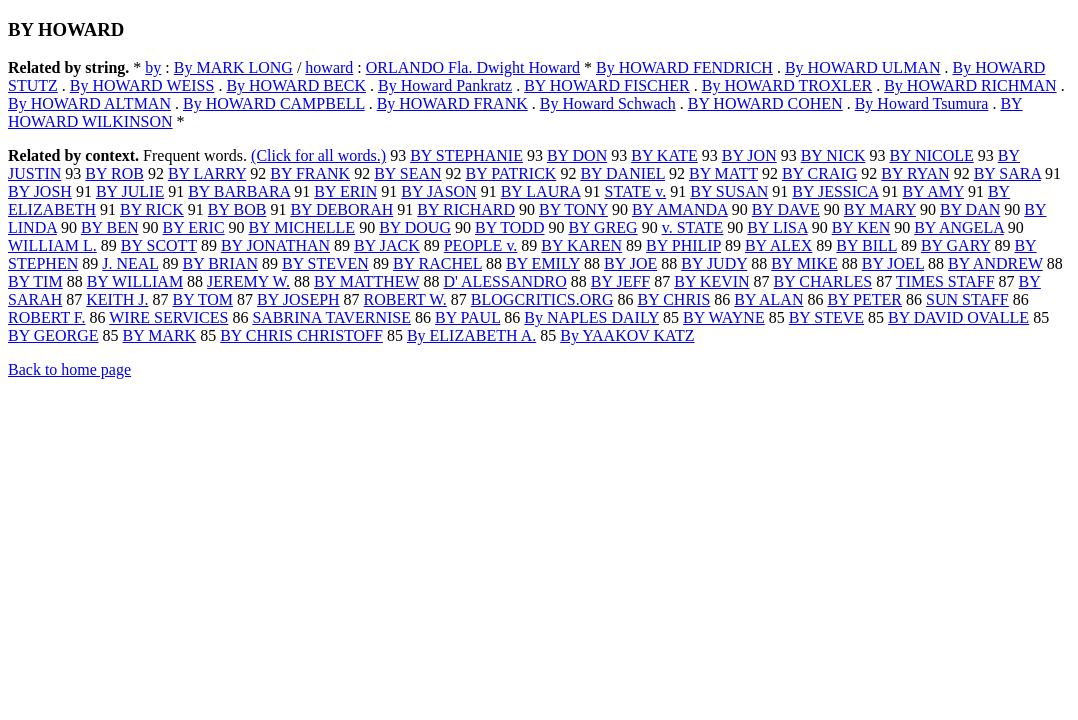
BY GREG (602, 227)
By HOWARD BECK (296, 85)
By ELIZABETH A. (471, 335)
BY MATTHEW (366, 281)
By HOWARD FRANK (452, 103)
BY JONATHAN (275, 245)
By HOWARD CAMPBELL (274, 103)
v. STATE (693, 227)
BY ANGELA (959, 227)
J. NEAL (130, 263)
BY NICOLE (931, 155)
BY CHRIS (674, 299)
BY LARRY (207, 173)
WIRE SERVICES (168, 317)
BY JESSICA (835, 191)
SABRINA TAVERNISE (331, 317)
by (153, 67)
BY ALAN (768, 299)
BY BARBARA (239, 191)
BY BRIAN (220, 263)
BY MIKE (804, 263)
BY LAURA (541, 191)
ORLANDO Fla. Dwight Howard (473, 67)
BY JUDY (714, 263)
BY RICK (152, 209)
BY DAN (970, 209)
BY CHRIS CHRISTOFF (301, 335)
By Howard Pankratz (445, 85)
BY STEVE (826, 317)
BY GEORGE (53, 335)
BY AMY (933, 191)
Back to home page (69, 369)
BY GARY (956, 245)
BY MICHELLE (302, 227)
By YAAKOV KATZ (627, 335)
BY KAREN (581, 245)
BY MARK (160, 335)
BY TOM (202, 299)
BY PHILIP (683, 245)
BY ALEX (778, 245)
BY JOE (630, 263)
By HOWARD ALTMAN (89, 103)
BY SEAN (407, 173)
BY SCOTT (159, 245)
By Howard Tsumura (922, 103)
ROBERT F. (46, 317)
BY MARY (880, 209)
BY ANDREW (995, 263)
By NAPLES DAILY (591, 317)
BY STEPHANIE (466, 155)
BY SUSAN (729, 191)
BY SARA (1007, 173)
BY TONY (573, 209)
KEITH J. (117, 299)
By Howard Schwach (608, 103)
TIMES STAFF (945, 281)
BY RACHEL (437, 263)
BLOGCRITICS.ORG (542, 299)
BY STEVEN (325, 263)
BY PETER (864, 299)
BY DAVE (786, 209)
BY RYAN (915, 173)
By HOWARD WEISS (142, 85)
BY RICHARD (466, 209)
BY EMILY (543, 263)
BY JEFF (620, 281)
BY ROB (114, 173)
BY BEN (110, 227)
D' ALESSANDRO (504, 281)
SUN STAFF (967, 299)
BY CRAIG (819, 173)
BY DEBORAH (341, 209)
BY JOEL (893, 263)
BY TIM (35, 281)
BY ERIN (345, 191)
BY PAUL (467, 317)
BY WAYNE (724, 317)
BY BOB (237, 209)
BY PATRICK (511, 173)
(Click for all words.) (318, 155)
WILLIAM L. (52, 245)
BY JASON (438, 191)
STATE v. (636, 191)
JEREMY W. (248, 281)
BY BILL (866, 245)
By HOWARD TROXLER (787, 85)
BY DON (577, 155)
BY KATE (664, 155)
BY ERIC (194, 227)
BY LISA (777, 227)
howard (329, 67)
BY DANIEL (622, 173)
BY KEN (861, 227)
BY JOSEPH (298, 299)
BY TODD (510, 227)
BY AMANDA (680, 209)
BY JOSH (40, 191)
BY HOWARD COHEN (765, 103)
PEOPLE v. (481, 245)
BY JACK (387, 245)
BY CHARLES (823, 281)
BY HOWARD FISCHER (607, 85)
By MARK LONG (233, 67)
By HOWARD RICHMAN (970, 85)
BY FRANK (310, 173)
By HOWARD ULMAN (863, 67)
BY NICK (833, 155)
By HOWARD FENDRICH (684, 67)
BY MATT (723, 173)
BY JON (749, 155)
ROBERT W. (405, 299)
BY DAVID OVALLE (958, 317)
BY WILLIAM (135, 281)
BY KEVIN (711, 281)
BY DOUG (415, 227)
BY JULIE (130, 191)
